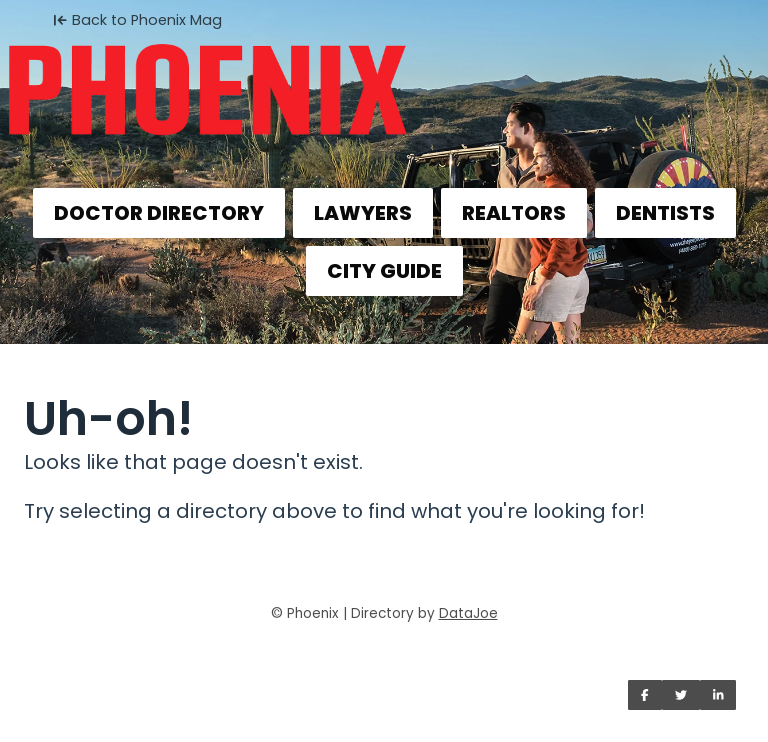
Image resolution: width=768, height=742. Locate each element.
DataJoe (468, 613)
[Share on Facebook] (645, 695)
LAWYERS (363, 213)
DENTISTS (665, 213)
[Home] (384, 76)
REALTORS (514, 213)
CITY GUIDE (384, 271)
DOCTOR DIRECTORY (159, 213)
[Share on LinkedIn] (718, 695)
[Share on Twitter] (681, 695)
